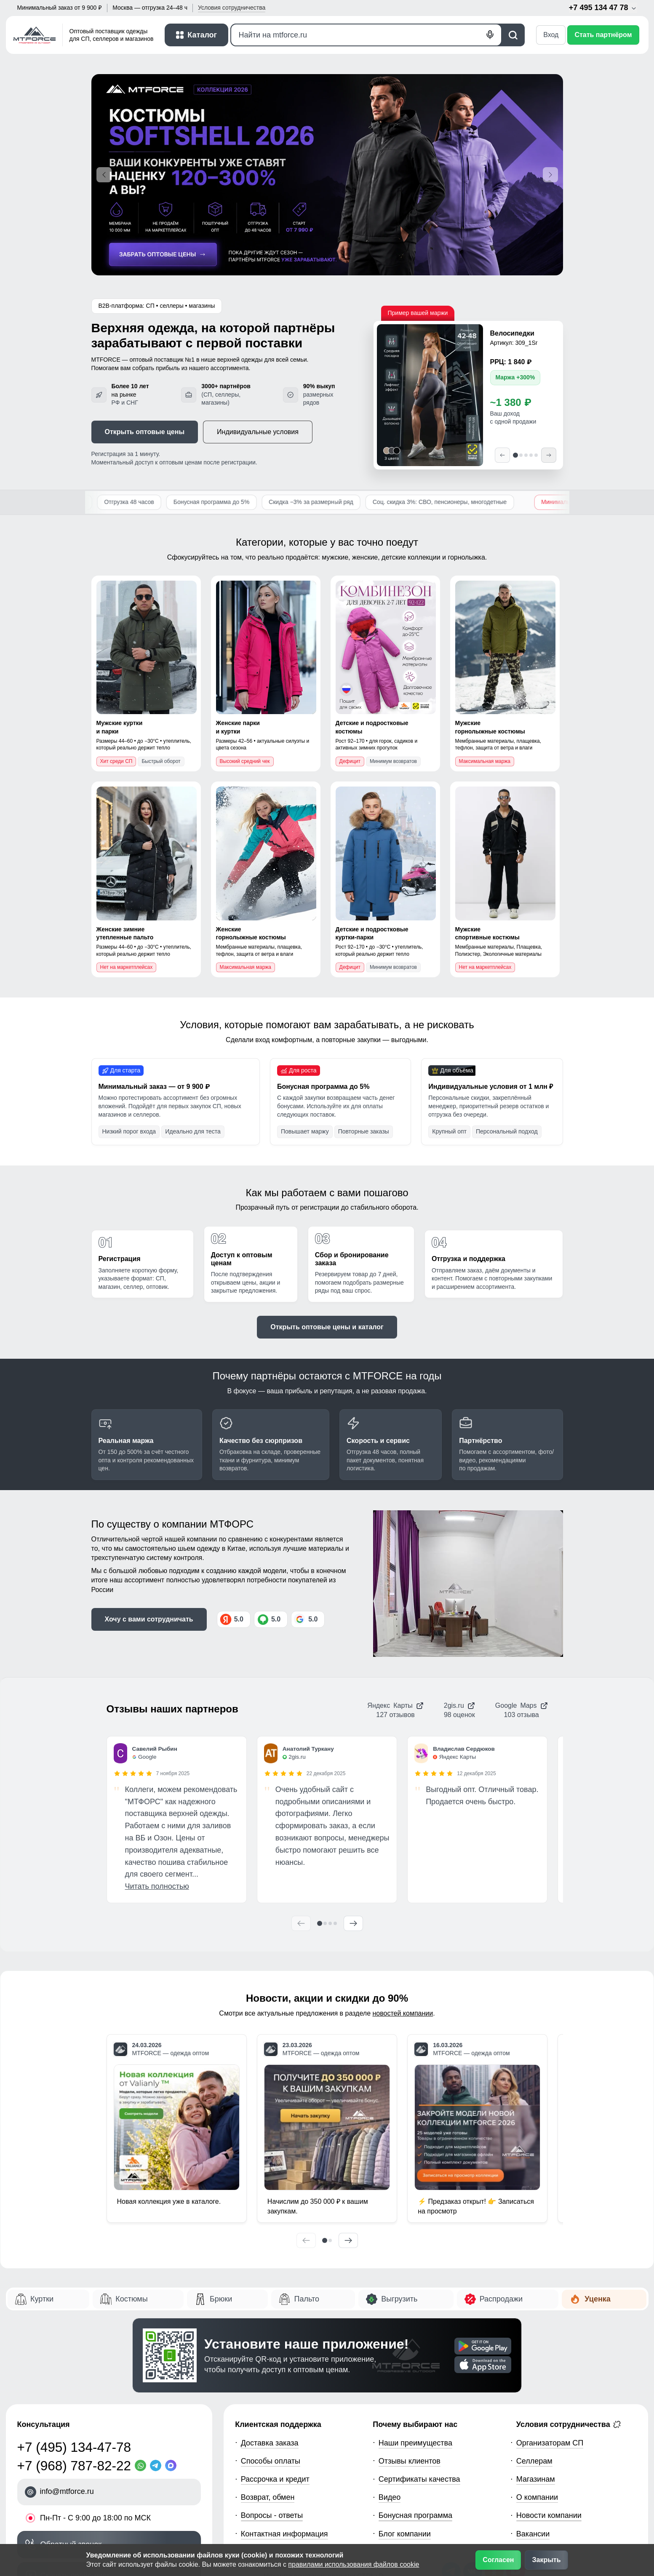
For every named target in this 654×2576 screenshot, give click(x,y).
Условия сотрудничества (568, 2424)
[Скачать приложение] (482, 2346)
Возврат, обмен (268, 2497)
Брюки (221, 2299)
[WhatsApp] (142, 2465)
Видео (390, 2497)
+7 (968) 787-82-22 (74, 2465)
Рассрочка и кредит (275, 2479)
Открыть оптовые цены (145, 431)
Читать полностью (157, 1886)
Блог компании (405, 2534)
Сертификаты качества (419, 2479)
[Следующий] (548, 455)
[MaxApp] (172, 2465)
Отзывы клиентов (409, 2461)
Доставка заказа (270, 2443)
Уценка (597, 2299)
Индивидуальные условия (258, 431)
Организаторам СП (549, 2443)
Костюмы (131, 2299)
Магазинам (535, 2479)
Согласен (498, 2559)
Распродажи (501, 2299)
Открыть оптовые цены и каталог (326, 1327)
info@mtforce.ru (67, 2491)
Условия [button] (231, 7)
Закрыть (546, 2559)
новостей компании (402, 2013)
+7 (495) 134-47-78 (74, 2447)
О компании (537, 2497)
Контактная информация (284, 2534)
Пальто (306, 2299)
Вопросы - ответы (272, 2515)
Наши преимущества (415, 2443)
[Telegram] (157, 2465)
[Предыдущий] (502, 455)
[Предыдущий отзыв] (301, 1923)
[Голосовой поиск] (490, 34)
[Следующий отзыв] (353, 1923)
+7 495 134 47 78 (603, 7)
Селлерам (534, 2461)
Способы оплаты (270, 2461)
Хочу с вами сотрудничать (149, 1619)
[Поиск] (366, 35)
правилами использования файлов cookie (353, 2564)
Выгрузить (399, 2299)
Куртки (41, 2299)
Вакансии (533, 2534)
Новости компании (549, 2515)
